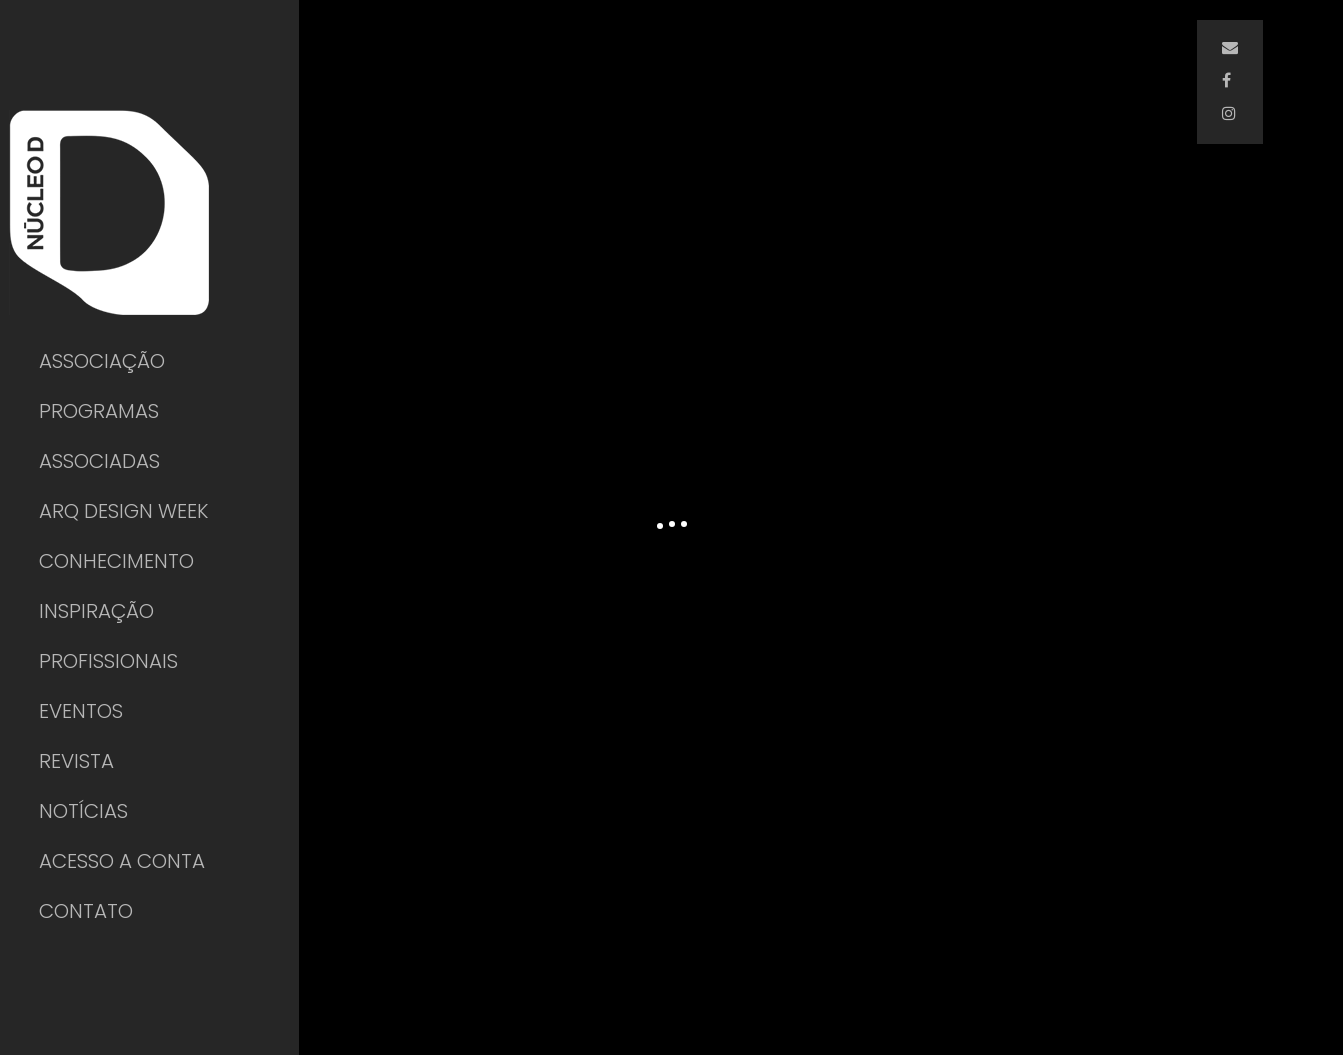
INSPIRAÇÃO (96, 611)
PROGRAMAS (99, 411)
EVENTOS (81, 711)
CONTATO (86, 911)
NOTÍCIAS (83, 811)
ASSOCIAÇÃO (102, 361)
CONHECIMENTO (116, 561)
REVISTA (76, 761)
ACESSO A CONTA (122, 861)
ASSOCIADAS (99, 461)
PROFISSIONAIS (108, 661)
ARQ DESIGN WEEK (123, 511)
